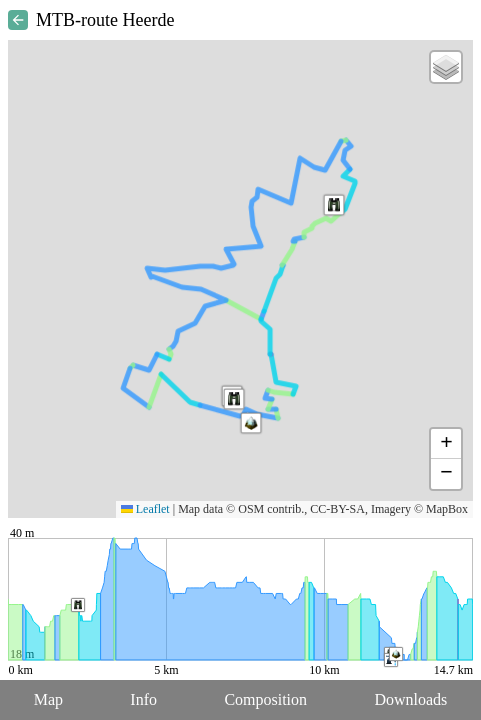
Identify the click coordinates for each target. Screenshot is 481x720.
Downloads (410, 699)
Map (48, 699)
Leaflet (145, 509)
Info (143, 699)
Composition (265, 699)
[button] (234, 399)
